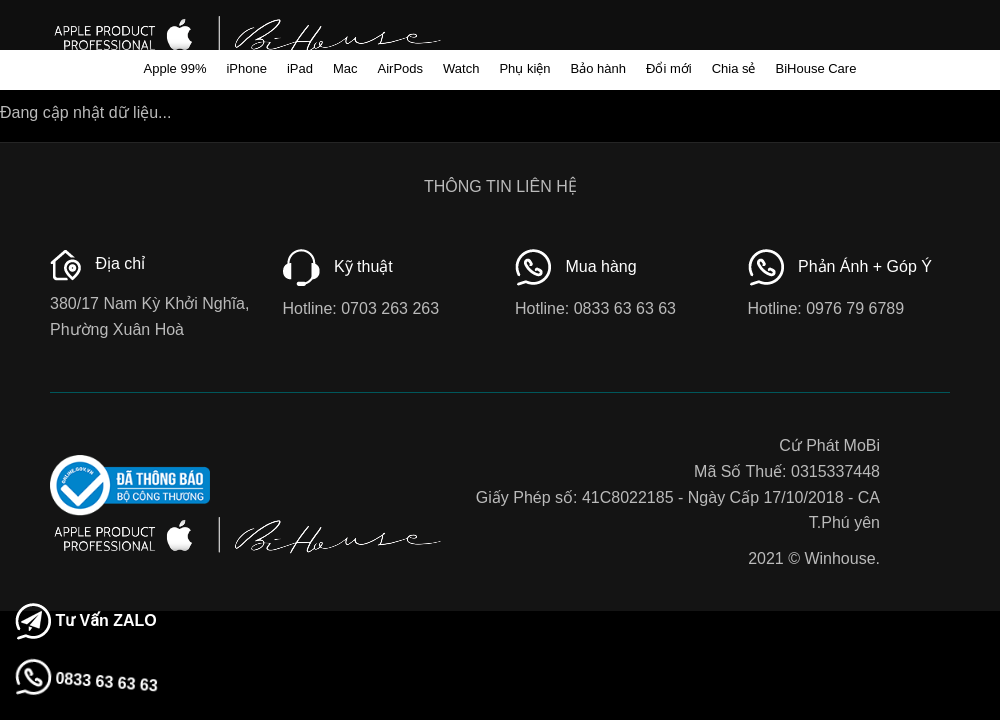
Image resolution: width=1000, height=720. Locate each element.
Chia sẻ (734, 68)
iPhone (246, 68)
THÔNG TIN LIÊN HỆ (500, 186)
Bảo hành (598, 68)
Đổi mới (669, 68)
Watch (461, 68)
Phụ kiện (524, 68)
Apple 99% (175, 68)
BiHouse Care (815, 68)
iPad (300, 68)
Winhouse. (842, 558)
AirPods (401, 68)
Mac (345, 68)
